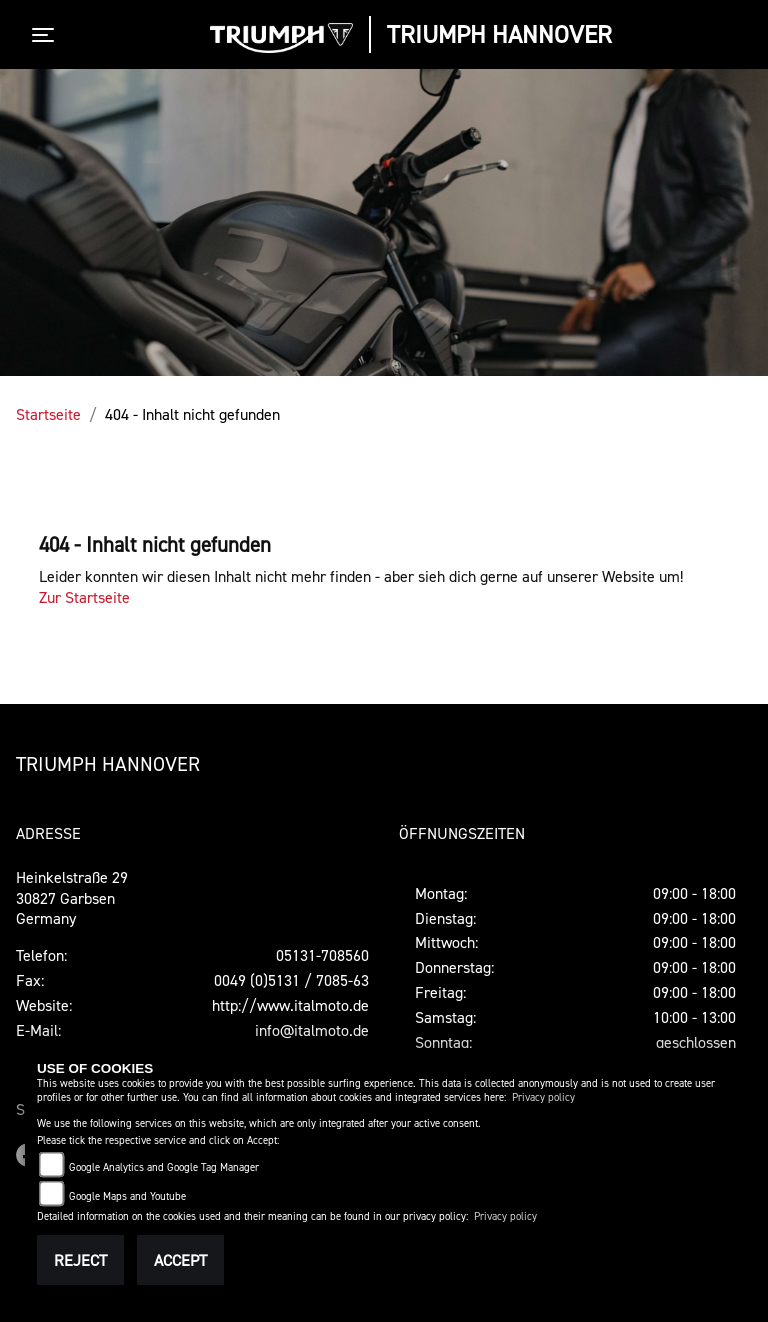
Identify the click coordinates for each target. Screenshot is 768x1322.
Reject (80, 1260)
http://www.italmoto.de (290, 1005)
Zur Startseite (84, 597)
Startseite (48, 414)
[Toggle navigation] (47, 35)
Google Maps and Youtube (127, 1196)
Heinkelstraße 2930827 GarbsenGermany (72, 898)
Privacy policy (543, 1097)
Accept (180, 1260)
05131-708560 (322, 955)
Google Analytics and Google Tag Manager (164, 1167)
